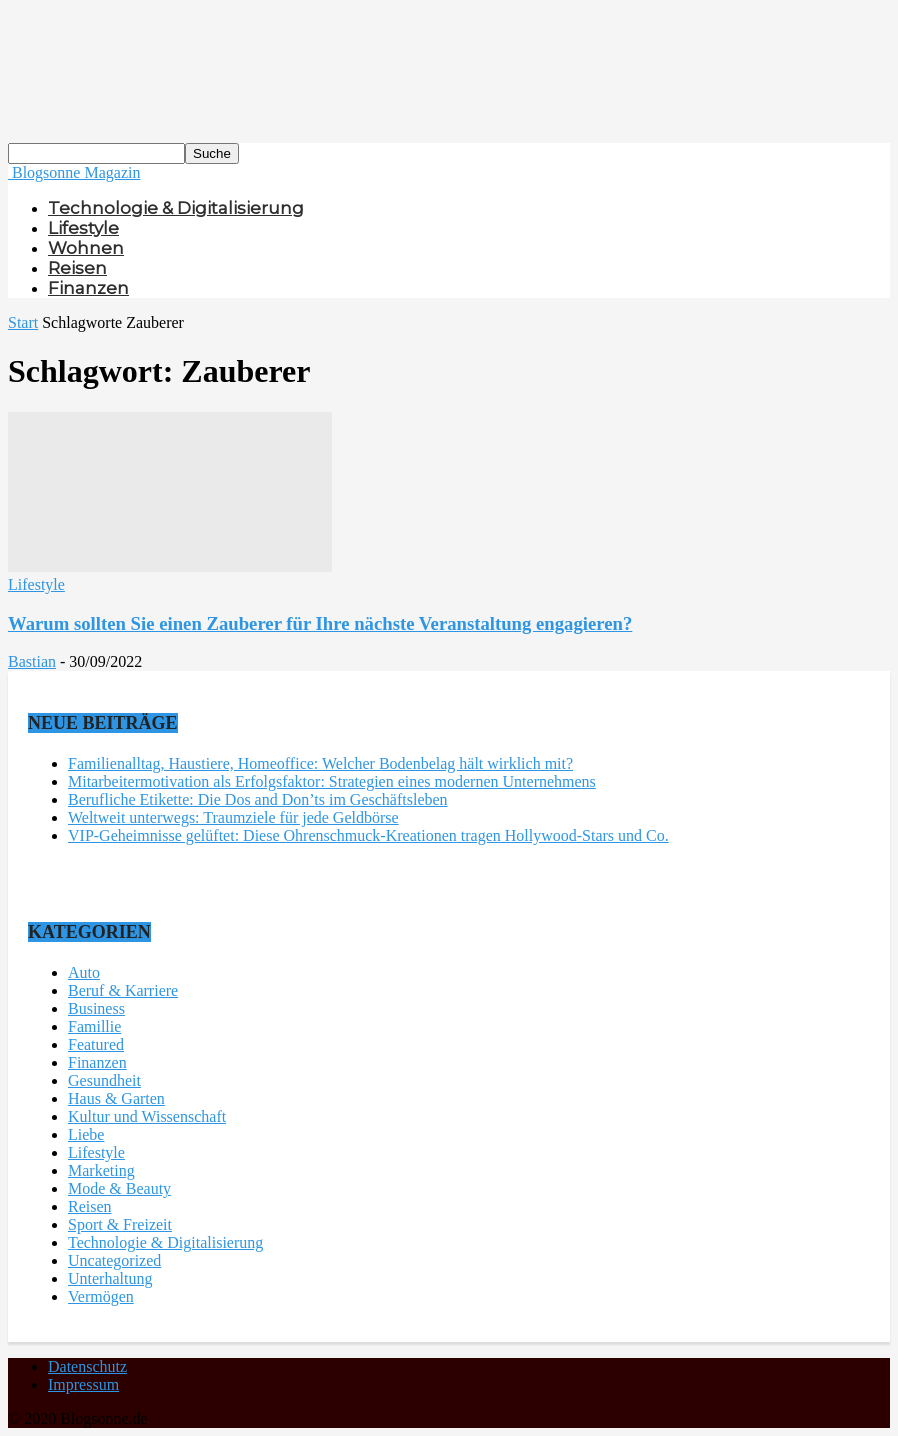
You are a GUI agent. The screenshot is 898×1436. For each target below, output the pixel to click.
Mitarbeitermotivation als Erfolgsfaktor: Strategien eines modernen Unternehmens (332, 781)
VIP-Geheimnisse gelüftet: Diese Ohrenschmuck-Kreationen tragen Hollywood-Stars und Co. (368, 835)
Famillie (94, 1026)
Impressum (83, 1384)
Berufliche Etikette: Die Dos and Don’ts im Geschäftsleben (258, 799)
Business (96, 1008)
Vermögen (101, 1296)
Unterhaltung (110, 1278)
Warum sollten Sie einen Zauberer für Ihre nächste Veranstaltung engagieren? (320, 623)
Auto (84, 972)
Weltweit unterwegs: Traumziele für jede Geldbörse (233, 817)
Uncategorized (114, 1260)
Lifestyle (83, 228)
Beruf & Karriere (123, 990)
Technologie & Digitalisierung (176, 208)
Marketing (101, 1170)
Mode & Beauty (119, 1188)
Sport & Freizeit (120, 1224)
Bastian (32, 661)
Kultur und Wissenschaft (147, 1116)
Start (23, 322)
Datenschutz (87, 1366)
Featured (96, 1044)
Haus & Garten (116, 1098)
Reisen (77, 268)
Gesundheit (104, 1080)
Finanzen (88, 288)
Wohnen (86, 248)
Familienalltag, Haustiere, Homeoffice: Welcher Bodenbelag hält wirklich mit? (320, 763)
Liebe (86, 1134)
